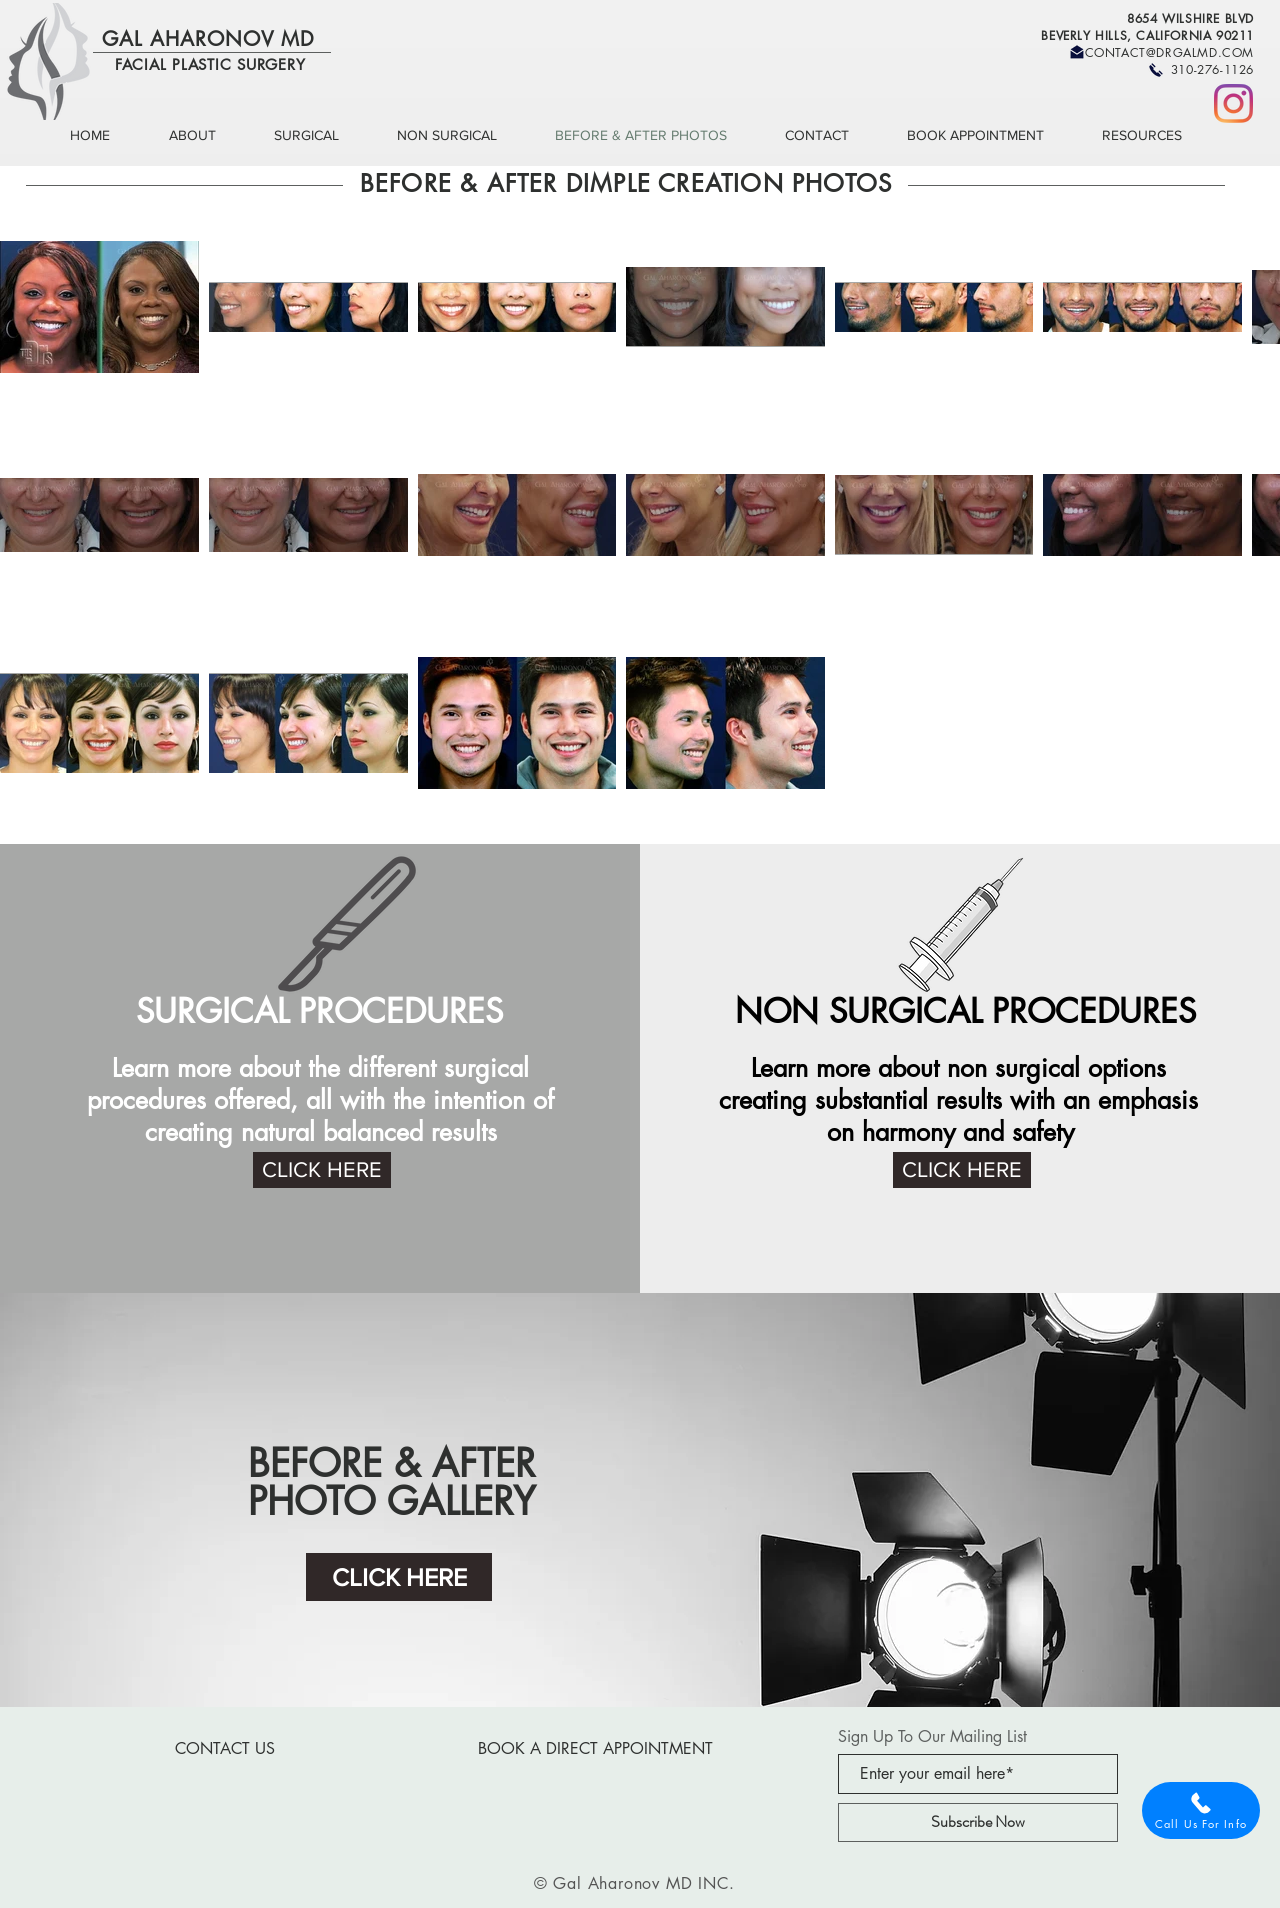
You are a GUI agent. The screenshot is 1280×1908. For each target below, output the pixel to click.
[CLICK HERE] (322, 1170)
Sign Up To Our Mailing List (932, 1737)
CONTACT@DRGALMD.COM (1169, 52)
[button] (206, 135)
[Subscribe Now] (978, 1822)
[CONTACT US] (225, 1749)
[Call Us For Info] (1201, 1810)
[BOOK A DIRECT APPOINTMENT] (595, 1749)
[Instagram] (1233, 103)
